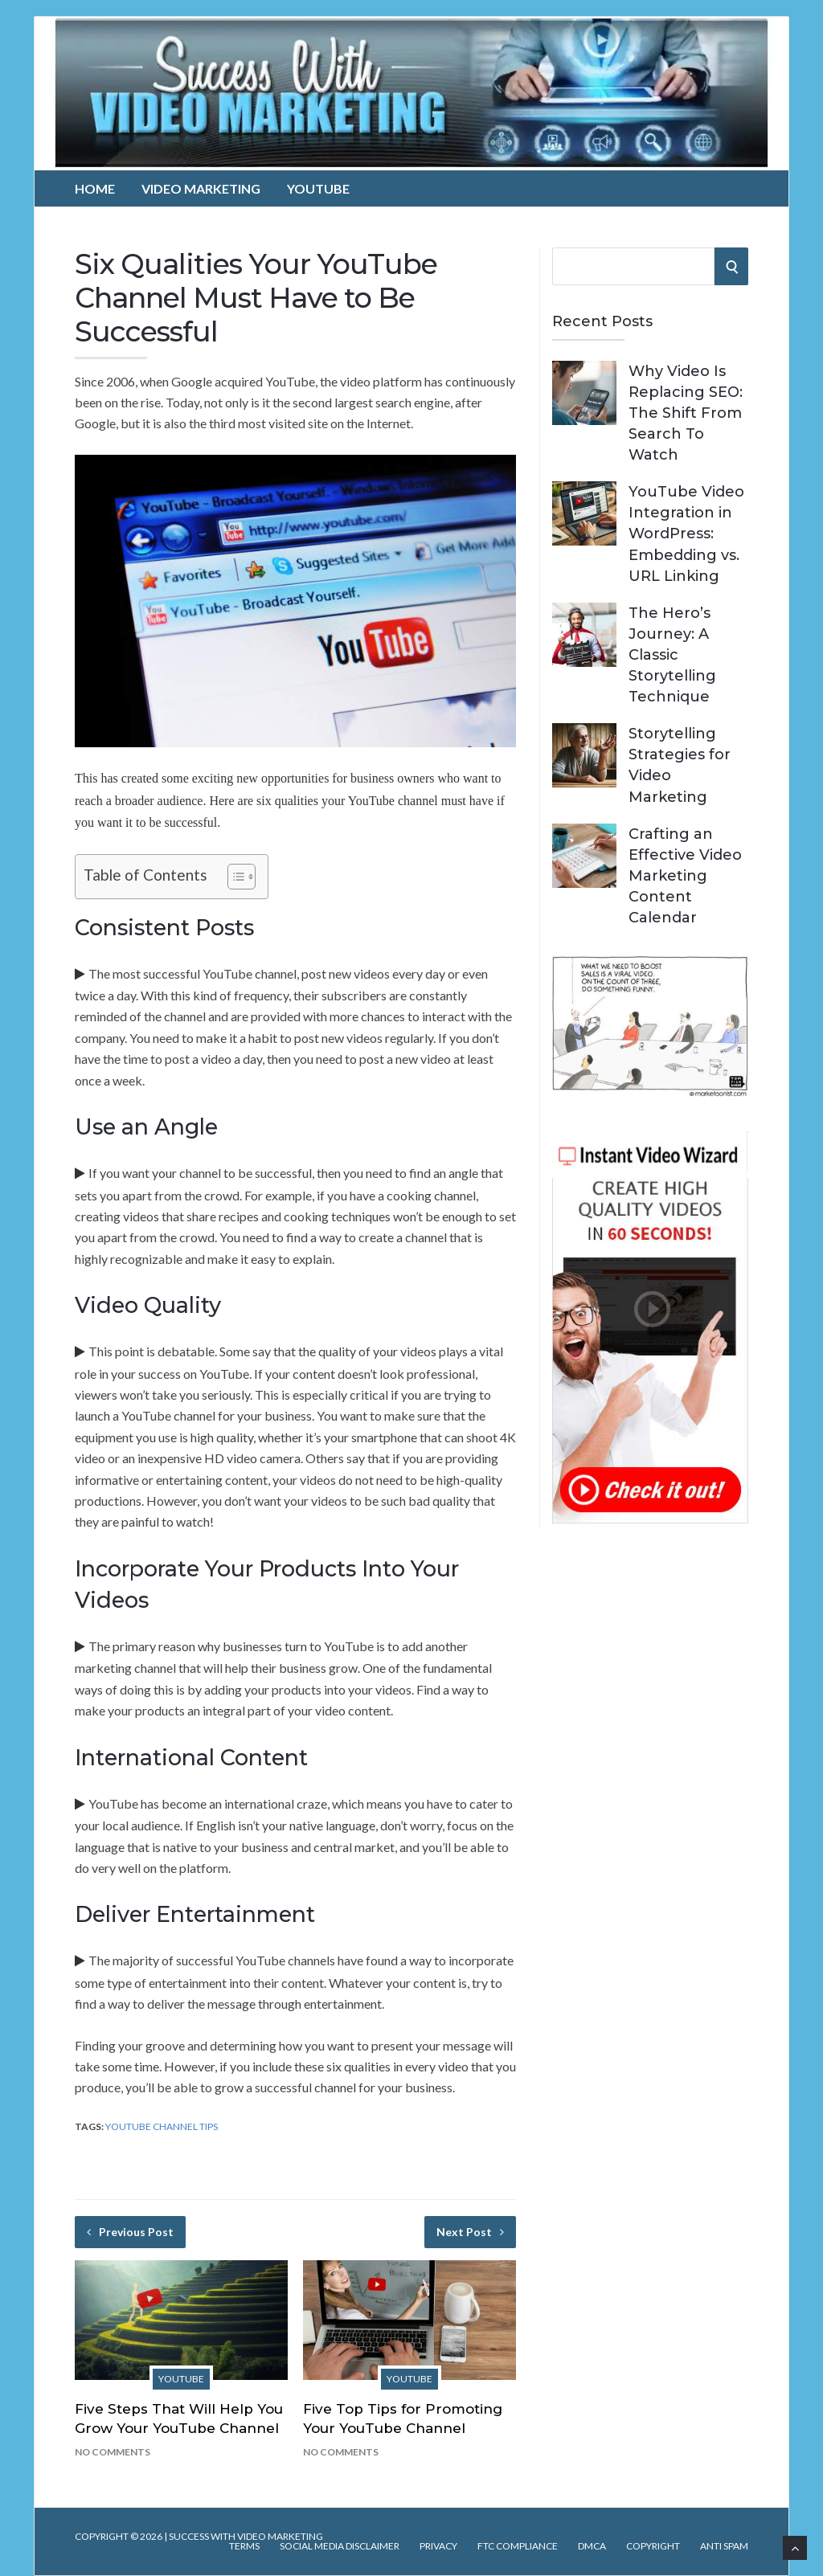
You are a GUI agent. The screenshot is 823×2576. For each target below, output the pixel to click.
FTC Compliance (517, 2546)
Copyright (653, 2546)
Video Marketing (200, 188)
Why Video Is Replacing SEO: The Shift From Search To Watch (686, 413)
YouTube (318, 188)
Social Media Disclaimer (339, 2546)
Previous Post (130, 2232)
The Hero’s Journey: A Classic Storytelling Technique (672, 654)
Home (95, 188)
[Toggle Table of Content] (233, 876)
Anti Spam (724, 2546)
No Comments (112, 2452)
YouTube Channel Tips (161, 2126)
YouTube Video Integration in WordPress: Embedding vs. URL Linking (686, 533)
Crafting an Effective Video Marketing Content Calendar (685, 875)
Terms (244, 2546)
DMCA (592, 2546)
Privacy (438, 2546)
